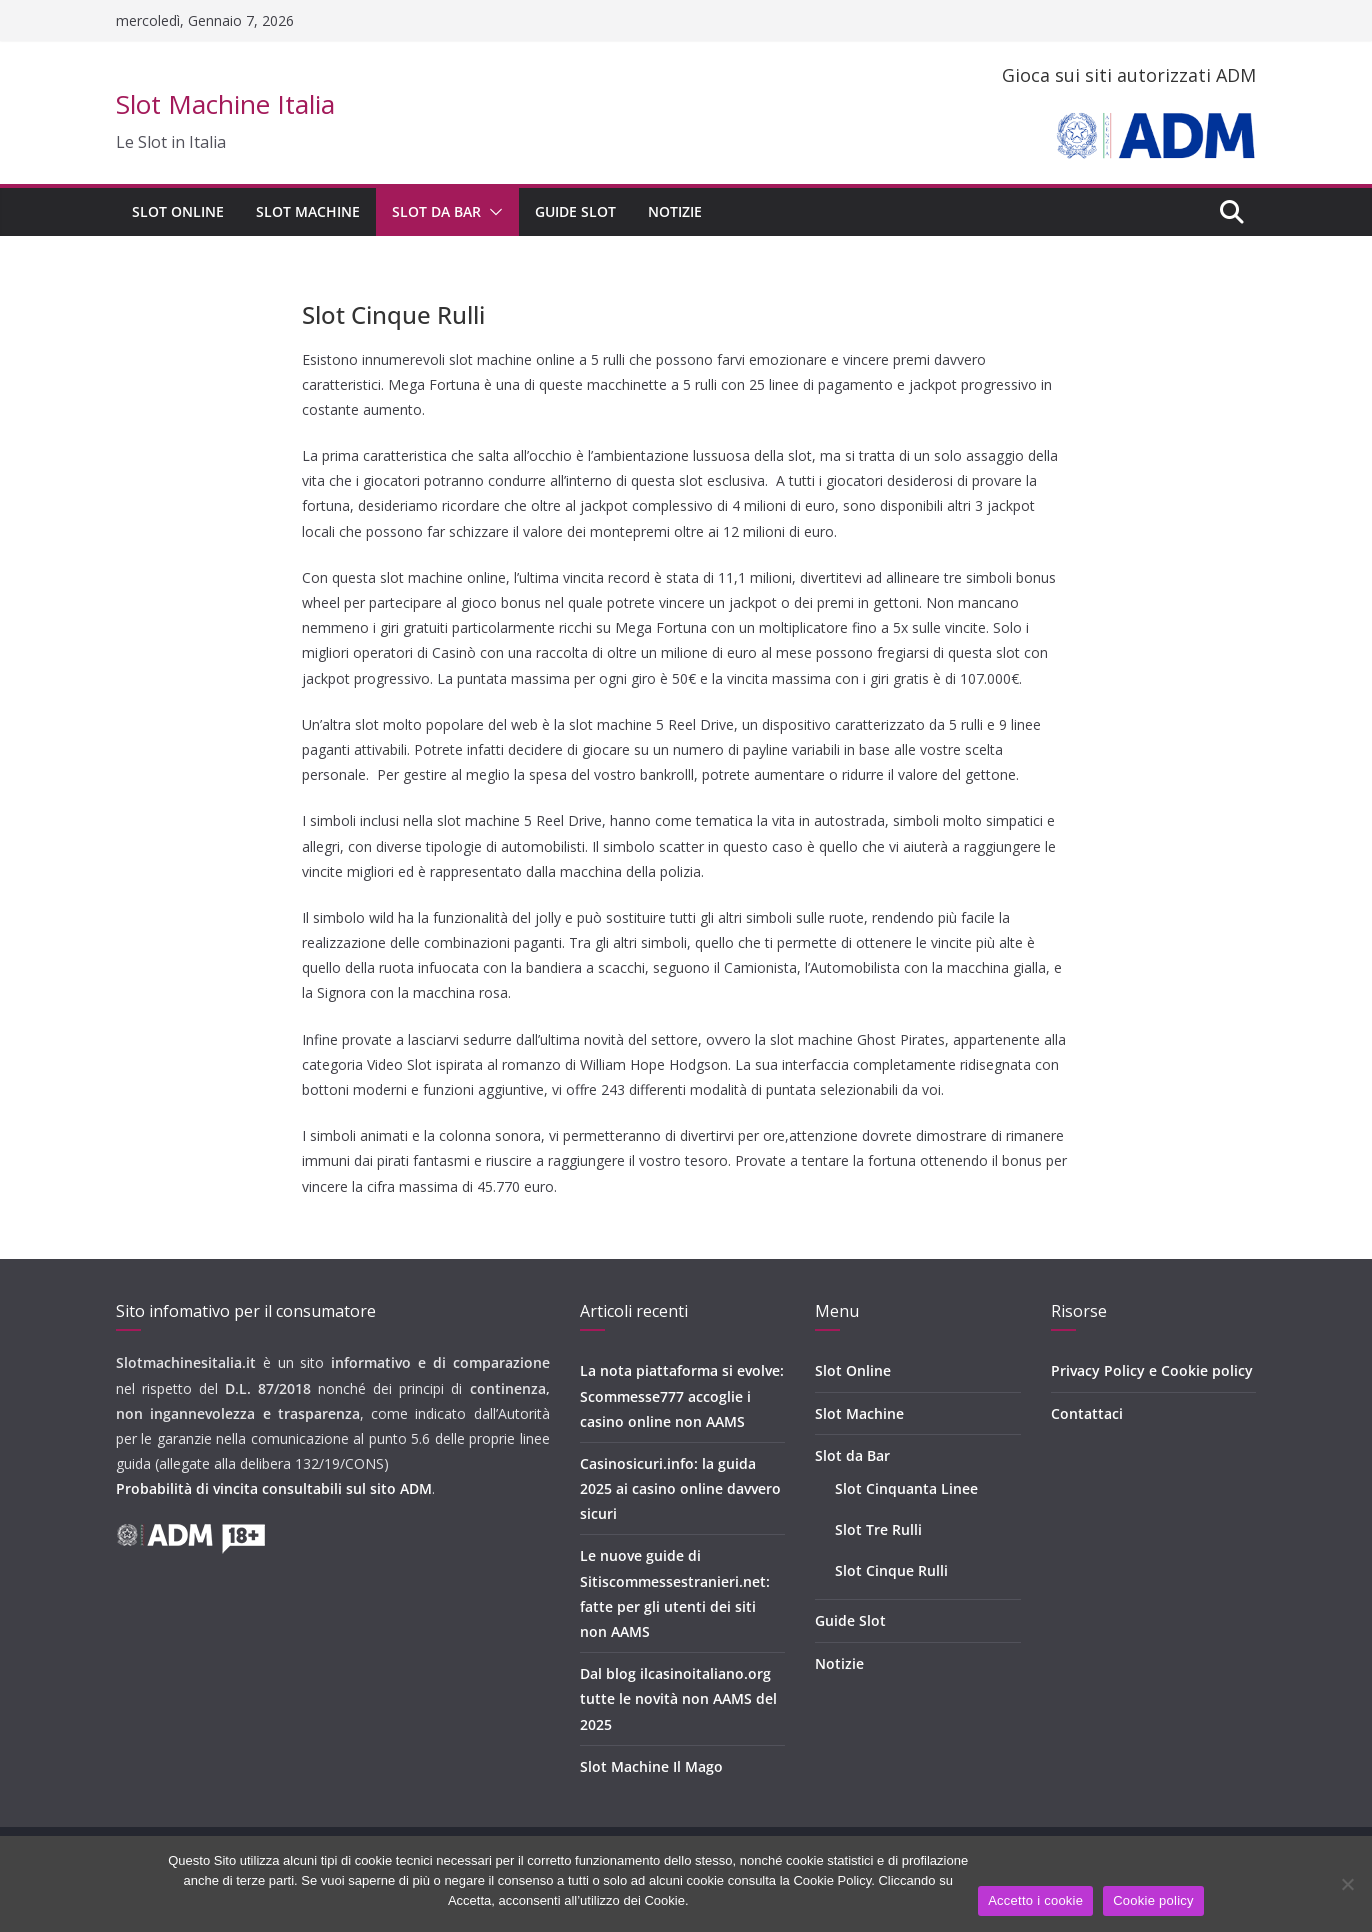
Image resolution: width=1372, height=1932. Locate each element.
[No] (1347, 1884)
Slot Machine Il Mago (651, 1766)
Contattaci (1087, 1413)
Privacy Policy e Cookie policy (1152, 1370)
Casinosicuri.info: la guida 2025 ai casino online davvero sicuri (680, 1488)
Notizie (675, 211)
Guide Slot (575, 211)
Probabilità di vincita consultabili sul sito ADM (274, 1488)
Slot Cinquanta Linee (906, 1488)
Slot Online (178, 211)
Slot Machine (308, 211)
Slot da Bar (436, 211)
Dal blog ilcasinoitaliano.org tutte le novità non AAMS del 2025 (678, 1698)
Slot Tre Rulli (878, 1529)
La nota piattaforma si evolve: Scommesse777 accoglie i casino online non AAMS (682, 1395)
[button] (492, 212)
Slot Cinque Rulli (891, 1570)
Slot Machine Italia (225, 104)
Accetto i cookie (1035, 1900)
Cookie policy (1153, 1900)
